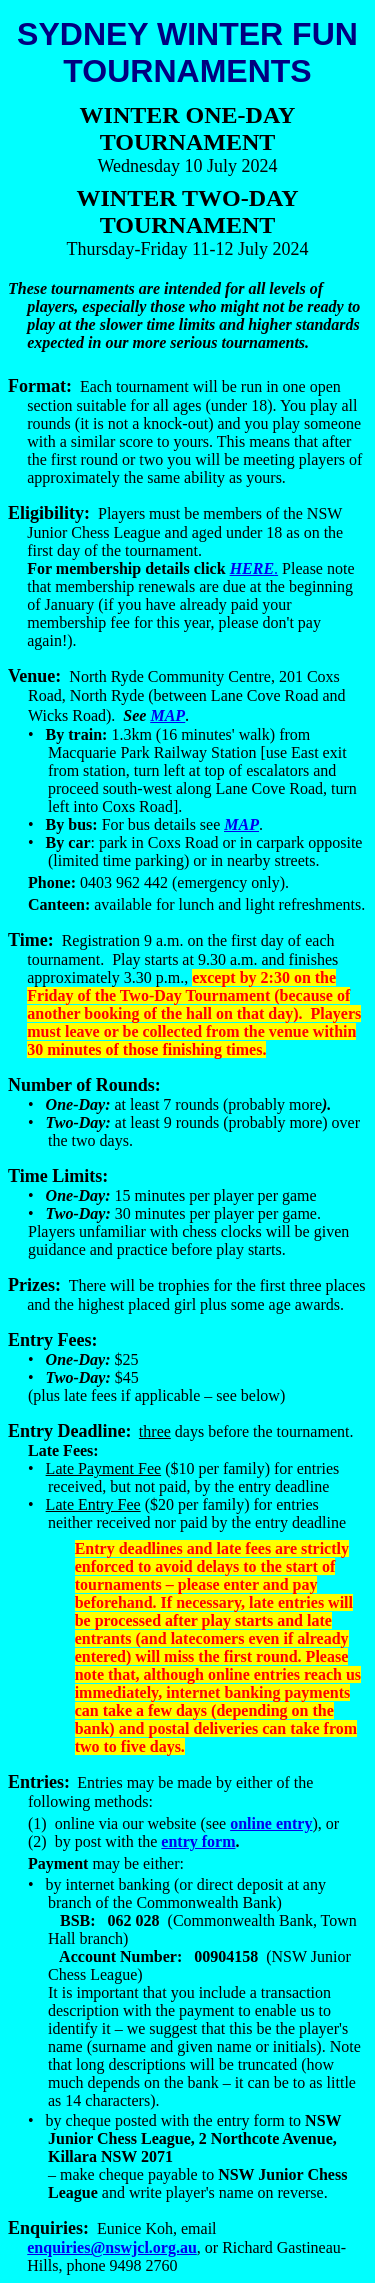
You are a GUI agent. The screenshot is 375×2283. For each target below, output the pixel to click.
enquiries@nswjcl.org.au (112, 2247)
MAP (241, 824)
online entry (271, 1823)
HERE (252, 568)
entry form (198, 1841)
